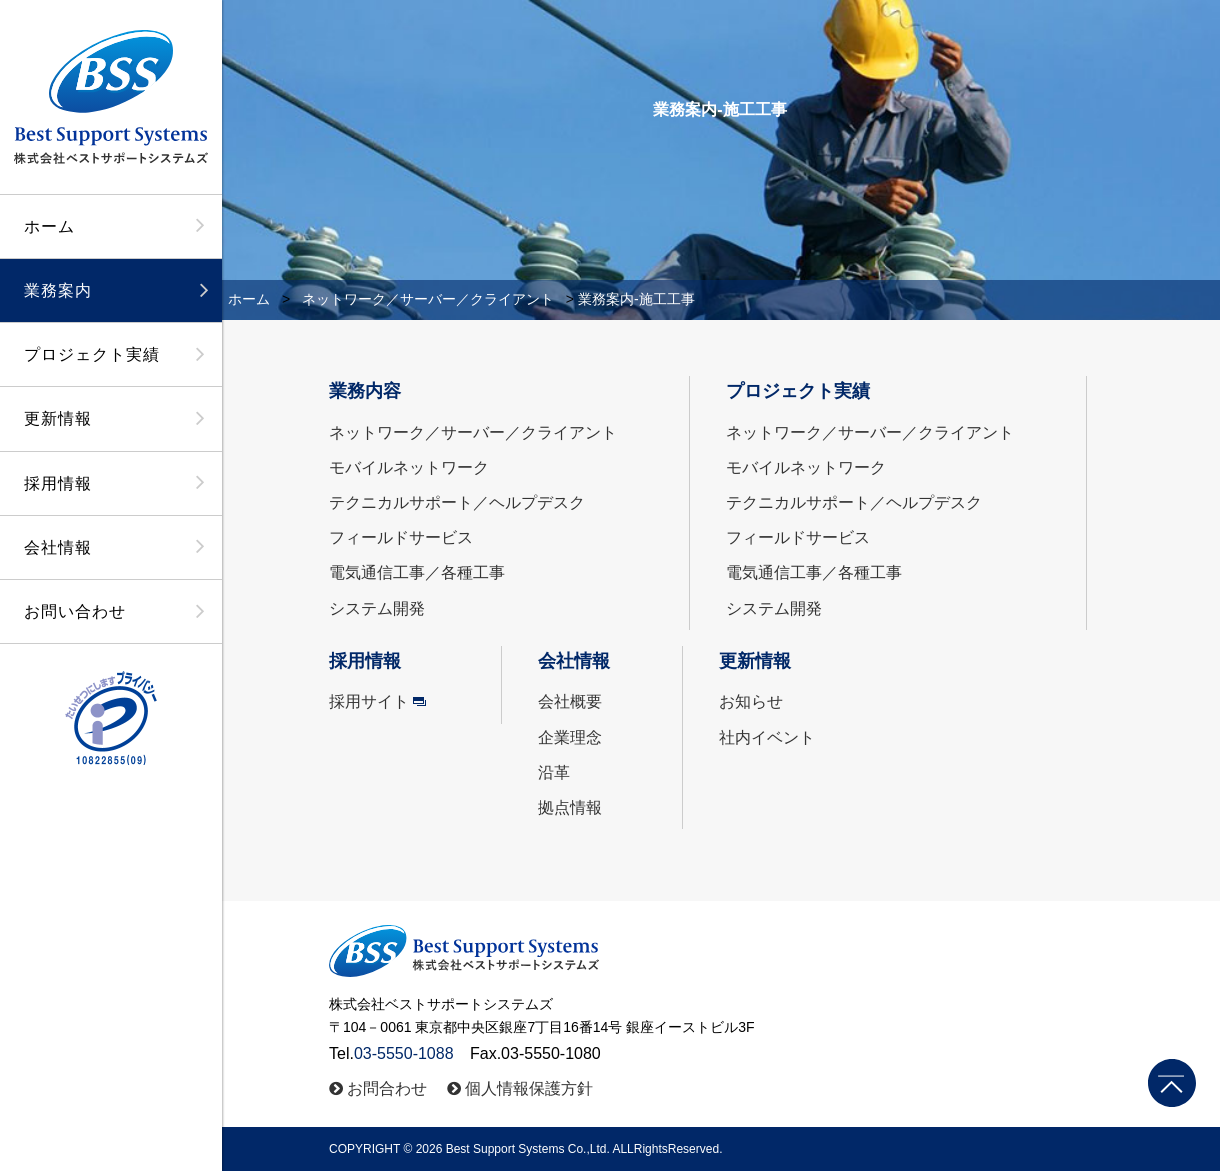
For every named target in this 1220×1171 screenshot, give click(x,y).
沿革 (554, 772)
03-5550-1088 (404, 1053)
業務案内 (58, 290)
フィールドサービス (401, 537)
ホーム (49, 226)
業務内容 (365, 391)
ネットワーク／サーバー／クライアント (428, 299)
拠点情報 (570, 807)
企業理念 (570, 737)
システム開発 (377, 608)
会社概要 (570, 701)
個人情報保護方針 (529, 1088)
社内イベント (767, 737)
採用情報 (58, 483)
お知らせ (751, 701)
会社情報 (58, 547)
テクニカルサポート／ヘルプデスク (457, 502)
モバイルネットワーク (409, 467)
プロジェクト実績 (92, 354)
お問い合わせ (75, 611)
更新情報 (58, 418)
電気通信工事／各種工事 (417, 572)
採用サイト (369, 701)
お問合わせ (387, 1088)
